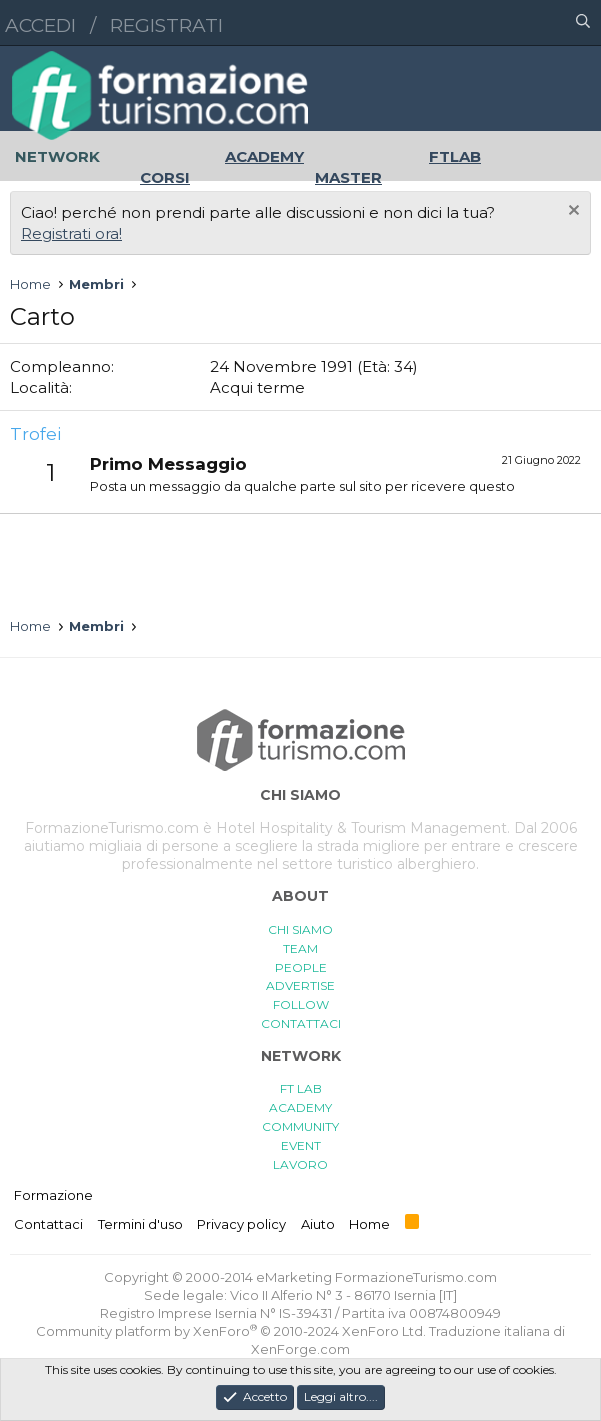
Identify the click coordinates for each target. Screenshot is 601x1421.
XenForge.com (300, 1349)
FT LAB (301, 1088)
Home (369, 1224)
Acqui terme (257, 387)
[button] (496, 23)
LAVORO (300, 1164)
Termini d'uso (140, 1224)
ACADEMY (300, 1107)
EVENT (301, 1145)
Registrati (166, 25)
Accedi (40, 25)
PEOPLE (301, 967)
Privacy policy (241, 1224)
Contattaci (48, 1224)
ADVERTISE (300, 985)
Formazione (53, 1195)
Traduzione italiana (489, 1331)
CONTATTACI (301, 1023)
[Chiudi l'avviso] (571, 212)
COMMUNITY (300, 1126)
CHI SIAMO (300, 929)
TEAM (300, 948)
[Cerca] (583, 23)
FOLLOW (301, 1004)
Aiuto (318, 1224)
